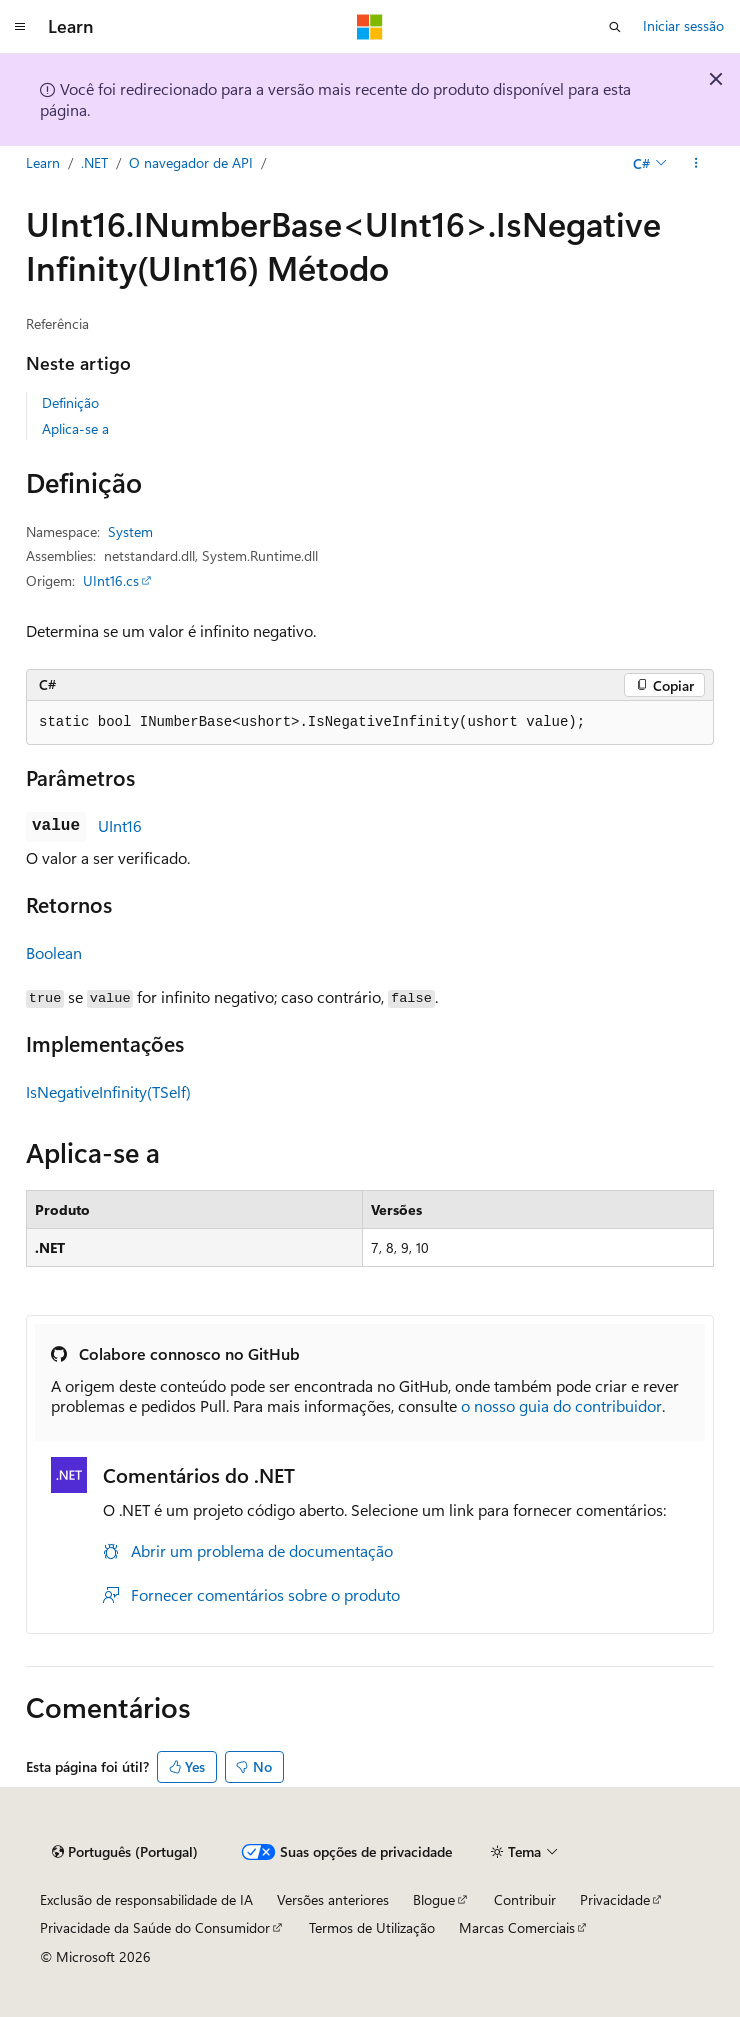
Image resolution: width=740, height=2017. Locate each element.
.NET (94, 162)
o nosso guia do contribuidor (561, 1405)
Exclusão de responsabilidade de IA (146, 1899)
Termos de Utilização (372, 1927)
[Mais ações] (696, 163)
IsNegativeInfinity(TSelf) (108, 1091)
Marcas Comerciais (517, 1927)
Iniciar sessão (683, 25)
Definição (70, 402)
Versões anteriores (333, 1899)
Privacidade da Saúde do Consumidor (155, 1927)
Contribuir (525, 1899)
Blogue (434, 1899)
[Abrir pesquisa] (615, 27)
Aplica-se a (75, 428)
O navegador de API (191, 162)
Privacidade (615, 1899)
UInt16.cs (111, 580)
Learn (43, 162)
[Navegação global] (20, 27)
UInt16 (120, 825)
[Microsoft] (370, 27)
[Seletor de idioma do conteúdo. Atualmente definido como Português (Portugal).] (125, 1852)
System (130, 531)
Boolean (54, 952)
